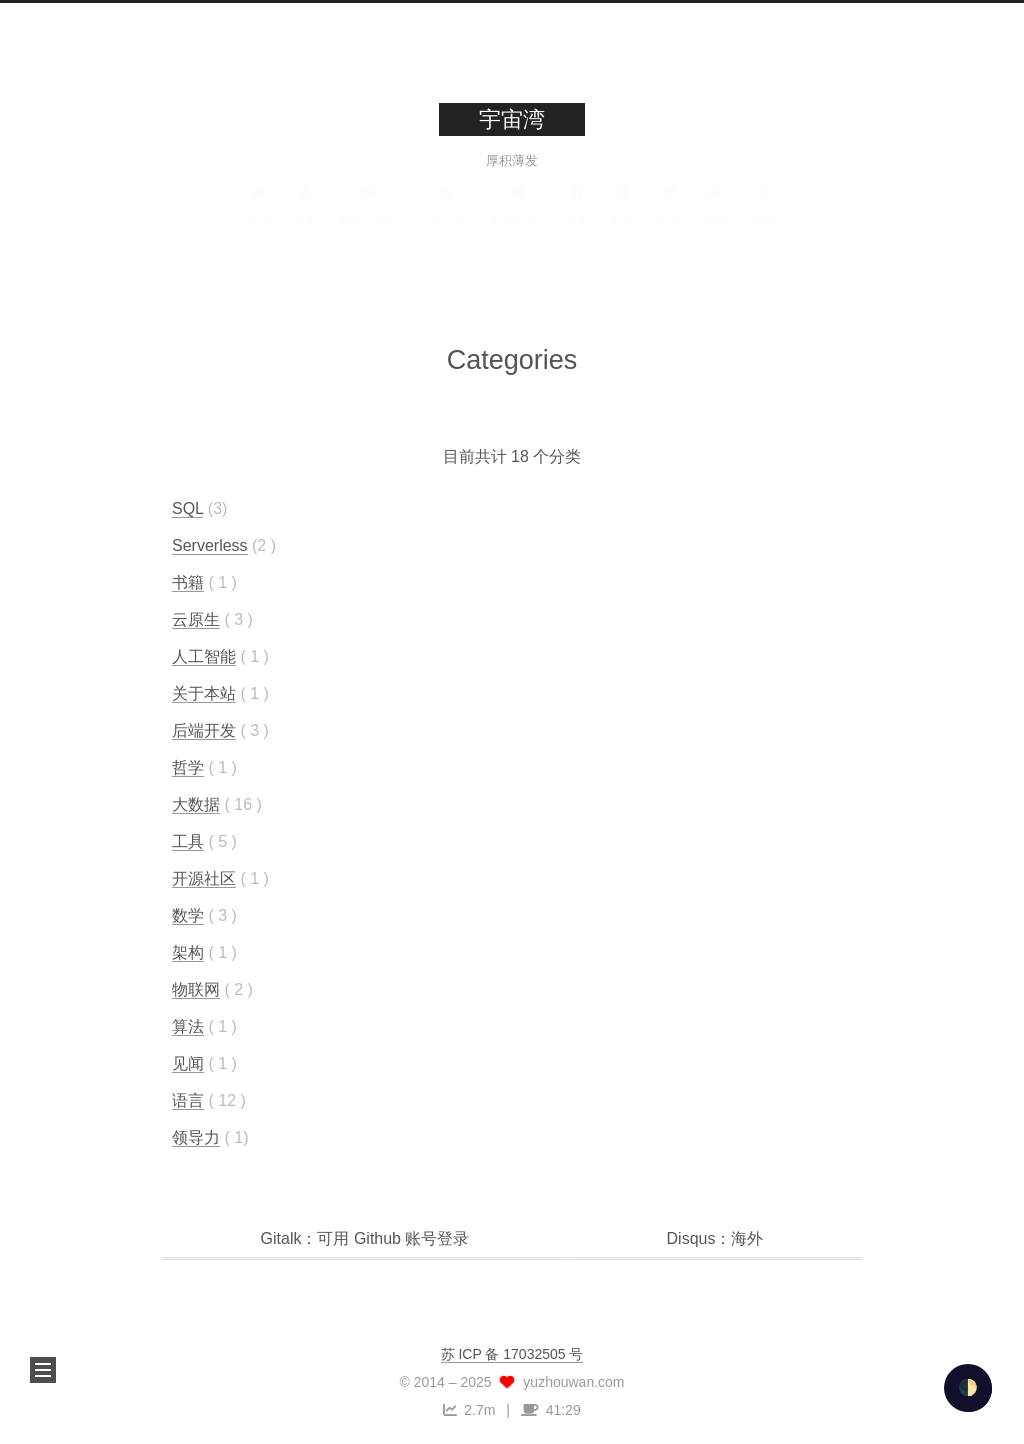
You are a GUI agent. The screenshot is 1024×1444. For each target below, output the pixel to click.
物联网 (196, 988)
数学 (188, 914)
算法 (188, 1025)
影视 (623, 217)
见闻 (188, 1062)
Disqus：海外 (715, 1238)
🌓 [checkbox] (968, 1387)
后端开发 (204, 729)
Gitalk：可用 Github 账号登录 (365, 1238)
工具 (188, 840)
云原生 (196, 618)
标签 (368, 217)
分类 (444, 217)
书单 (577, 217)
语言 (188, 1099)
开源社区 (204, 877)
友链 (715, 217)
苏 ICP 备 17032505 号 (512, 1354)
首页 (259, 217)
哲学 (188, 766)
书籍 (188, 581)
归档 (517, 217)
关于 (305, 217)
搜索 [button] (765, 217)
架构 (188, 951)
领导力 (196, 1136)
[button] (43, 1370)
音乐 (669, 217)
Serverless (210, 544)
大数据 (196, 803)
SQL (187, 507)
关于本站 (204, 692)
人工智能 (204, 655)
